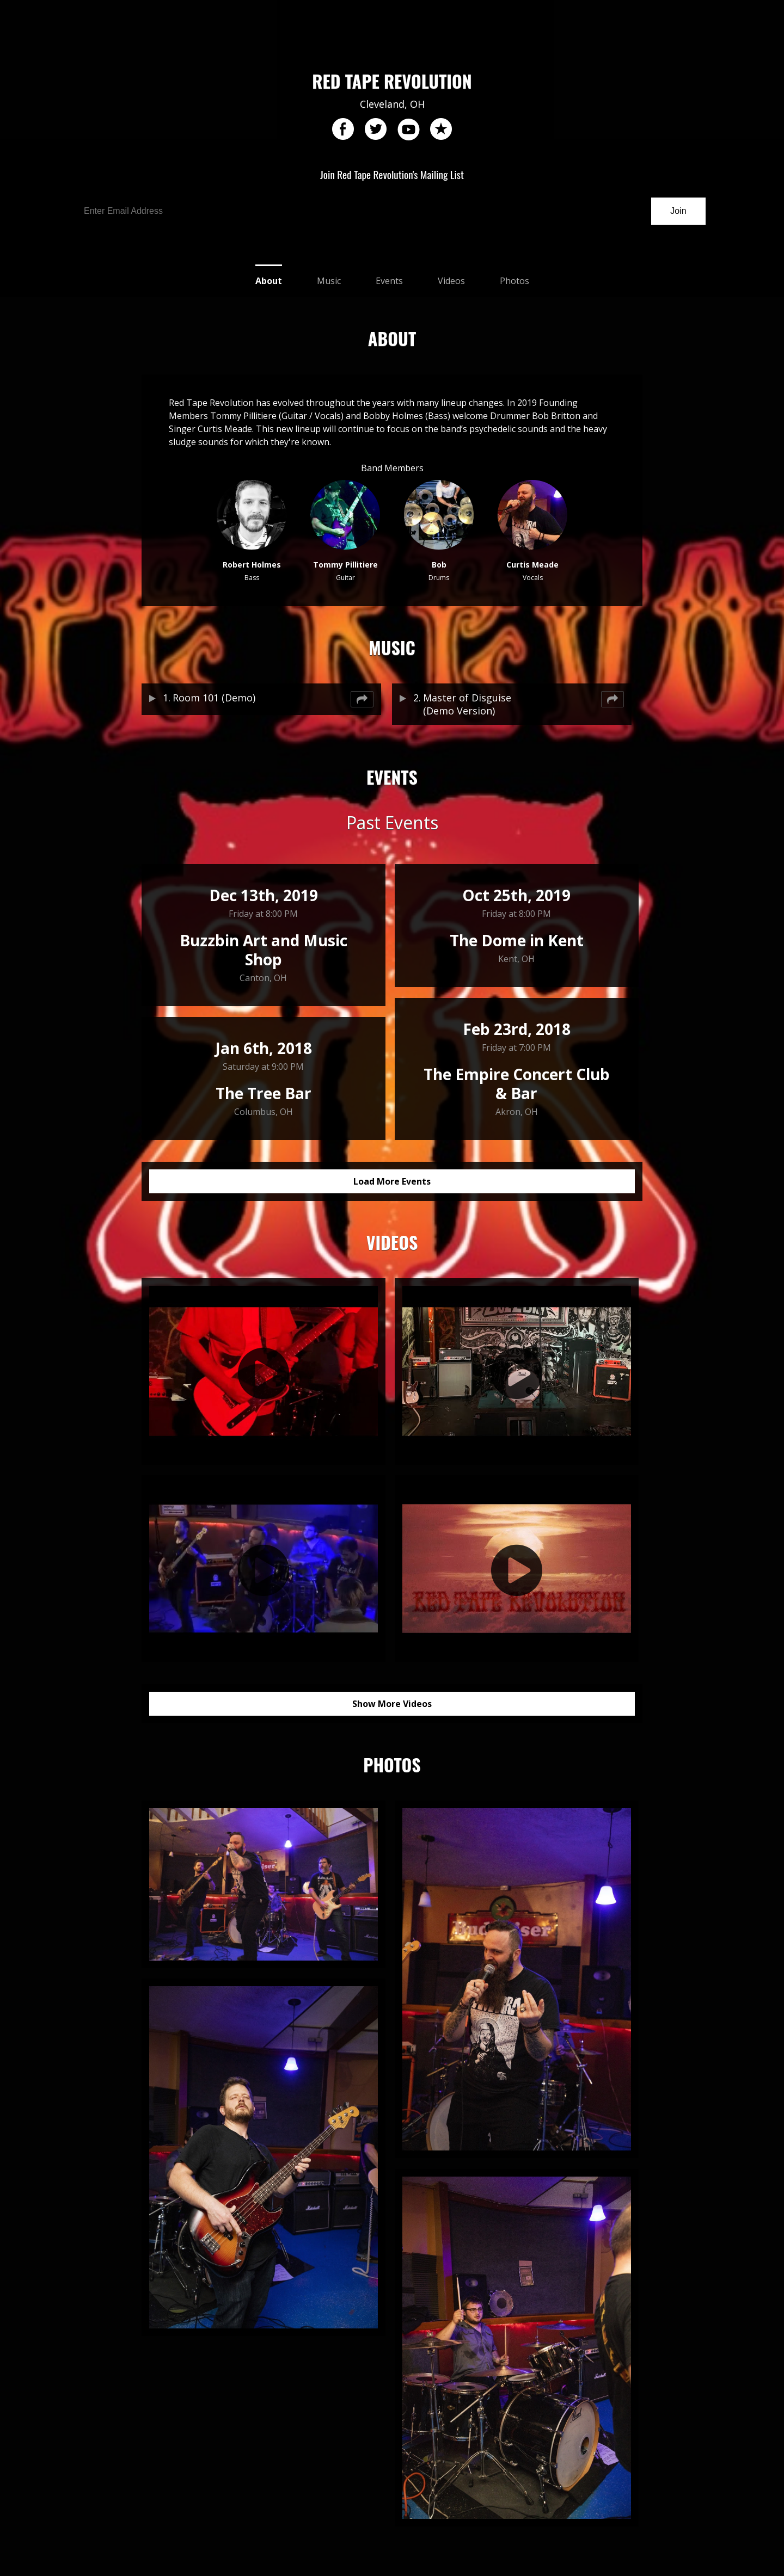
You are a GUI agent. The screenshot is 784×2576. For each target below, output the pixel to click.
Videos (451, 281)
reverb (441, 129)
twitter (375, 129)
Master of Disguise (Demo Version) (467, 704)
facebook (343, 129)
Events (389, 281)
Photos (514, 281)
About (268, 281)
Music (329, 281)
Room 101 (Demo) (214, 697)
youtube (408, 129)
